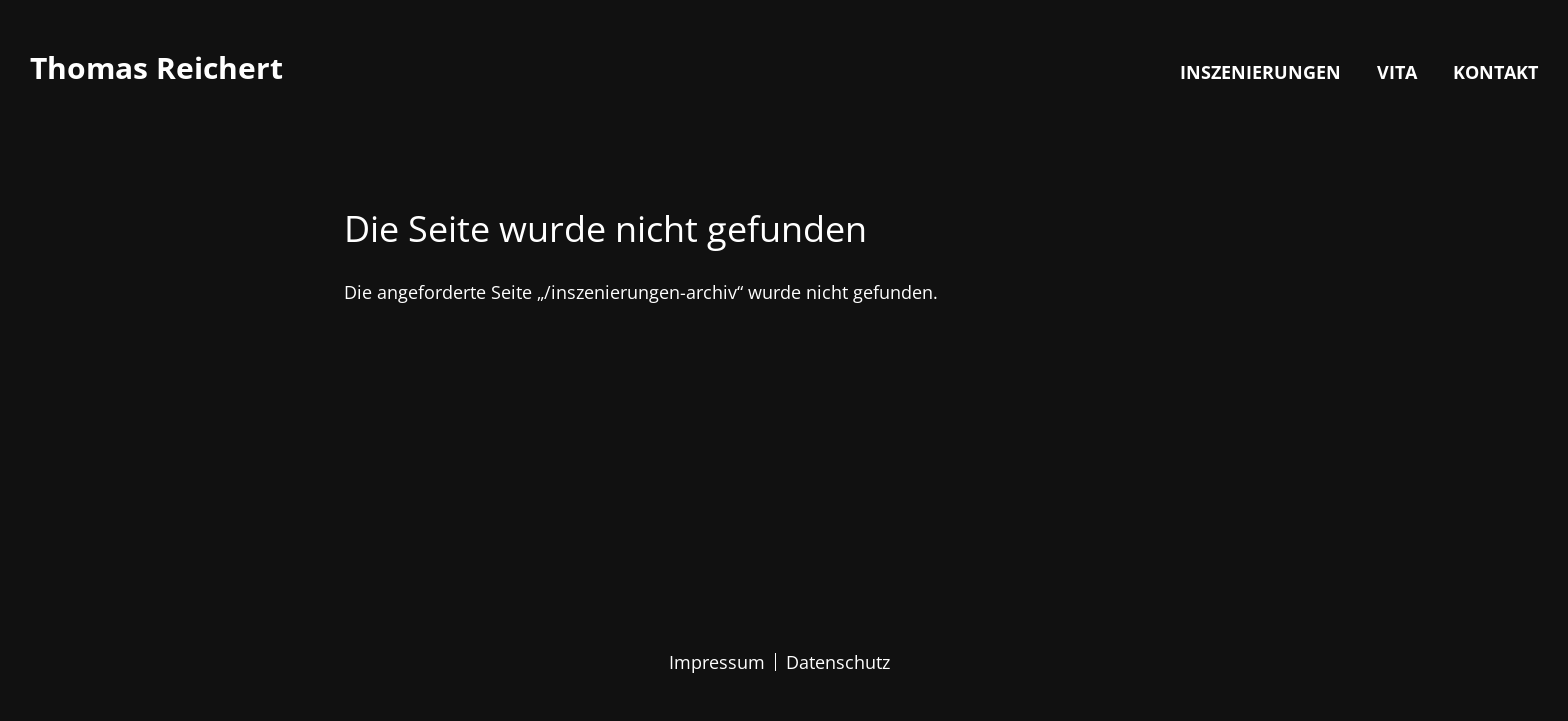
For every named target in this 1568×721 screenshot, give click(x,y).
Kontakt (1495, 72)
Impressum (717, 662)
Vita (1397, 72)
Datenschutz (838, 662)
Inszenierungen (1260, 72)
